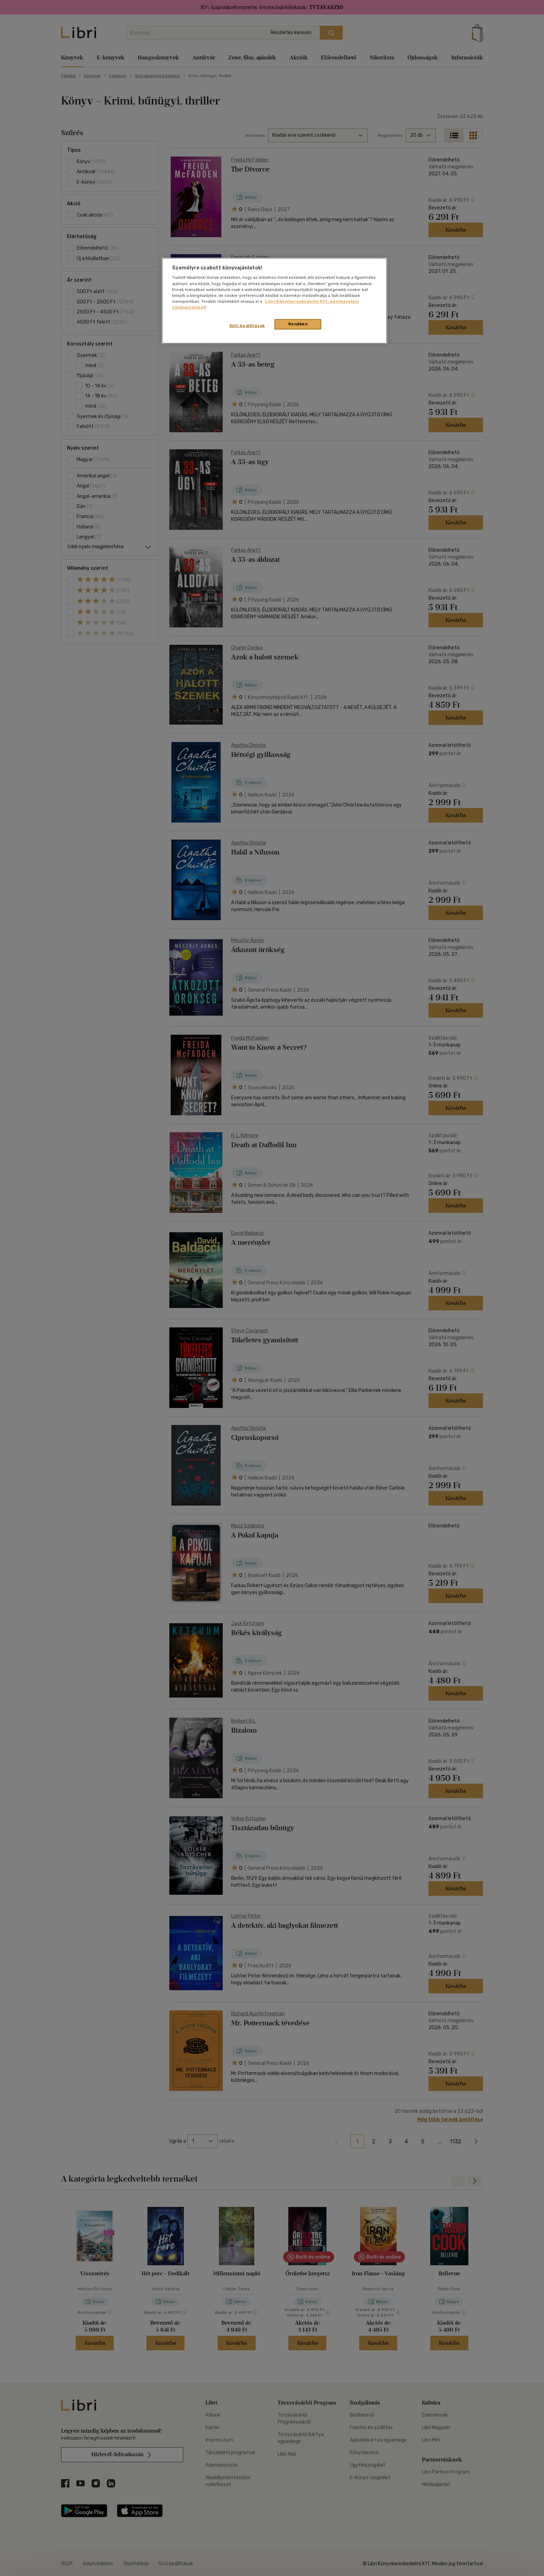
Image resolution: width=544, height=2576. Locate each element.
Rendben (298, 324)
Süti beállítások (247, 325)
